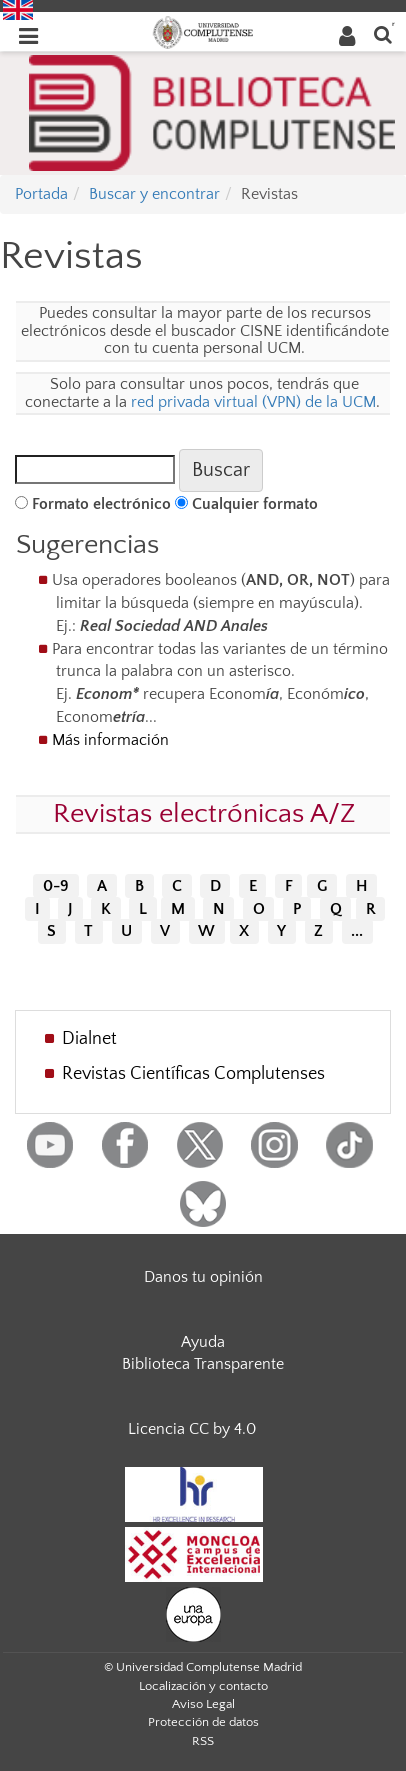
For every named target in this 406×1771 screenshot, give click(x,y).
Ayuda (203, 1342)
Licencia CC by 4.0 (192, 1429)
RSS (203, 1741)
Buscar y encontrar (154, 194)
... (357, 932)
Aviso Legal (203, 1704)
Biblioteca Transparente (203, 1364)
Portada (41, 194)
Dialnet (89, 1039)
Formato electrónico (101, 504)
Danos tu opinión (203, 1277)
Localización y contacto (203, 1686)
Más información (110, 740)
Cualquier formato (255, 504)
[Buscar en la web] (383, 33)
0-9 (56, 886)
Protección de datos (203, 1722)
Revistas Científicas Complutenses (193, 1074)
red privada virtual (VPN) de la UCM (253, 402)
